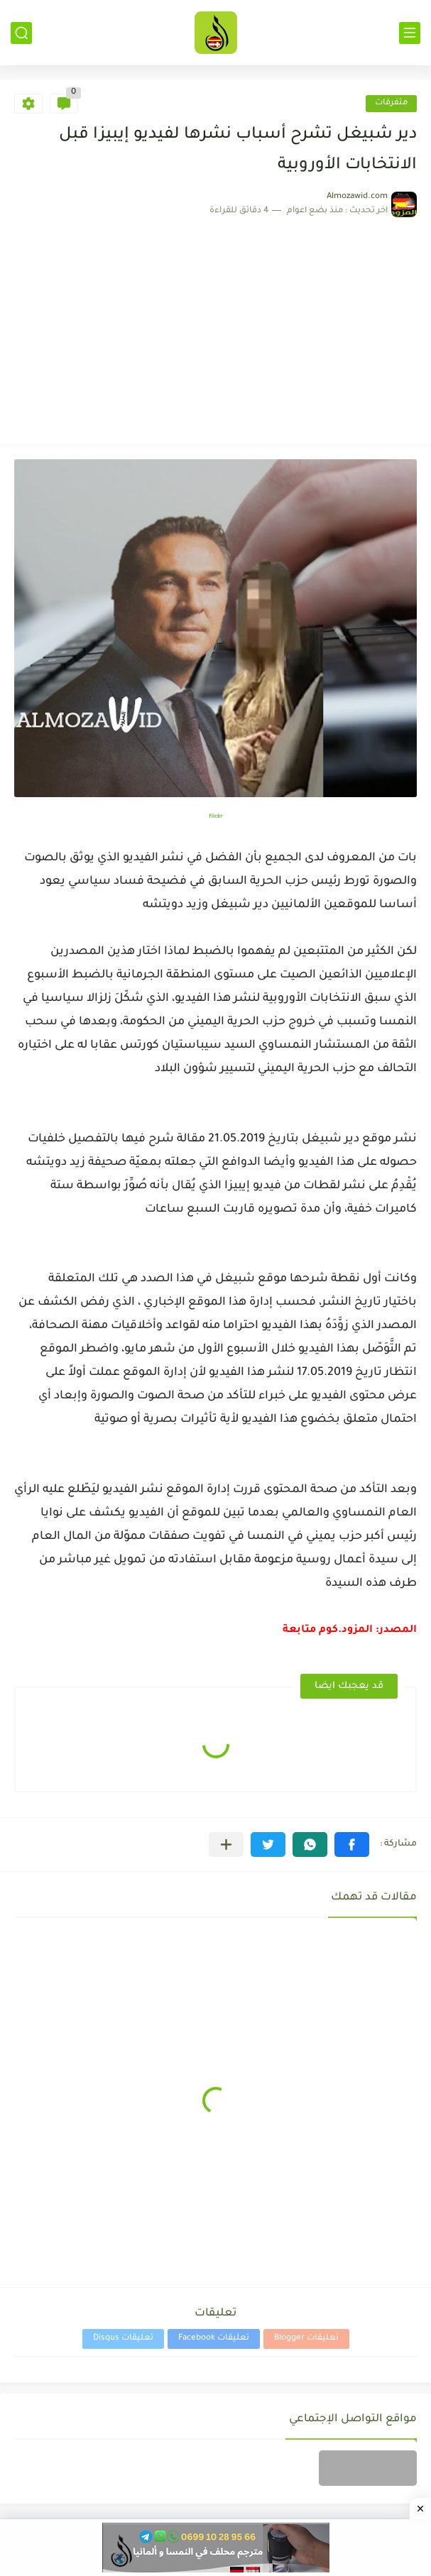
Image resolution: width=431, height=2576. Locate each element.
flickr (216, 816)
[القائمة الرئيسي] (409, 33)
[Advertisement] (215, 323)
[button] (351, 1844)
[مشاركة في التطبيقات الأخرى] (226, 1844)
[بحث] (21, 33)
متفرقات (391, 103)
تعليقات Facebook (213, 2338)
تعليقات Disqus (123, 2338)
